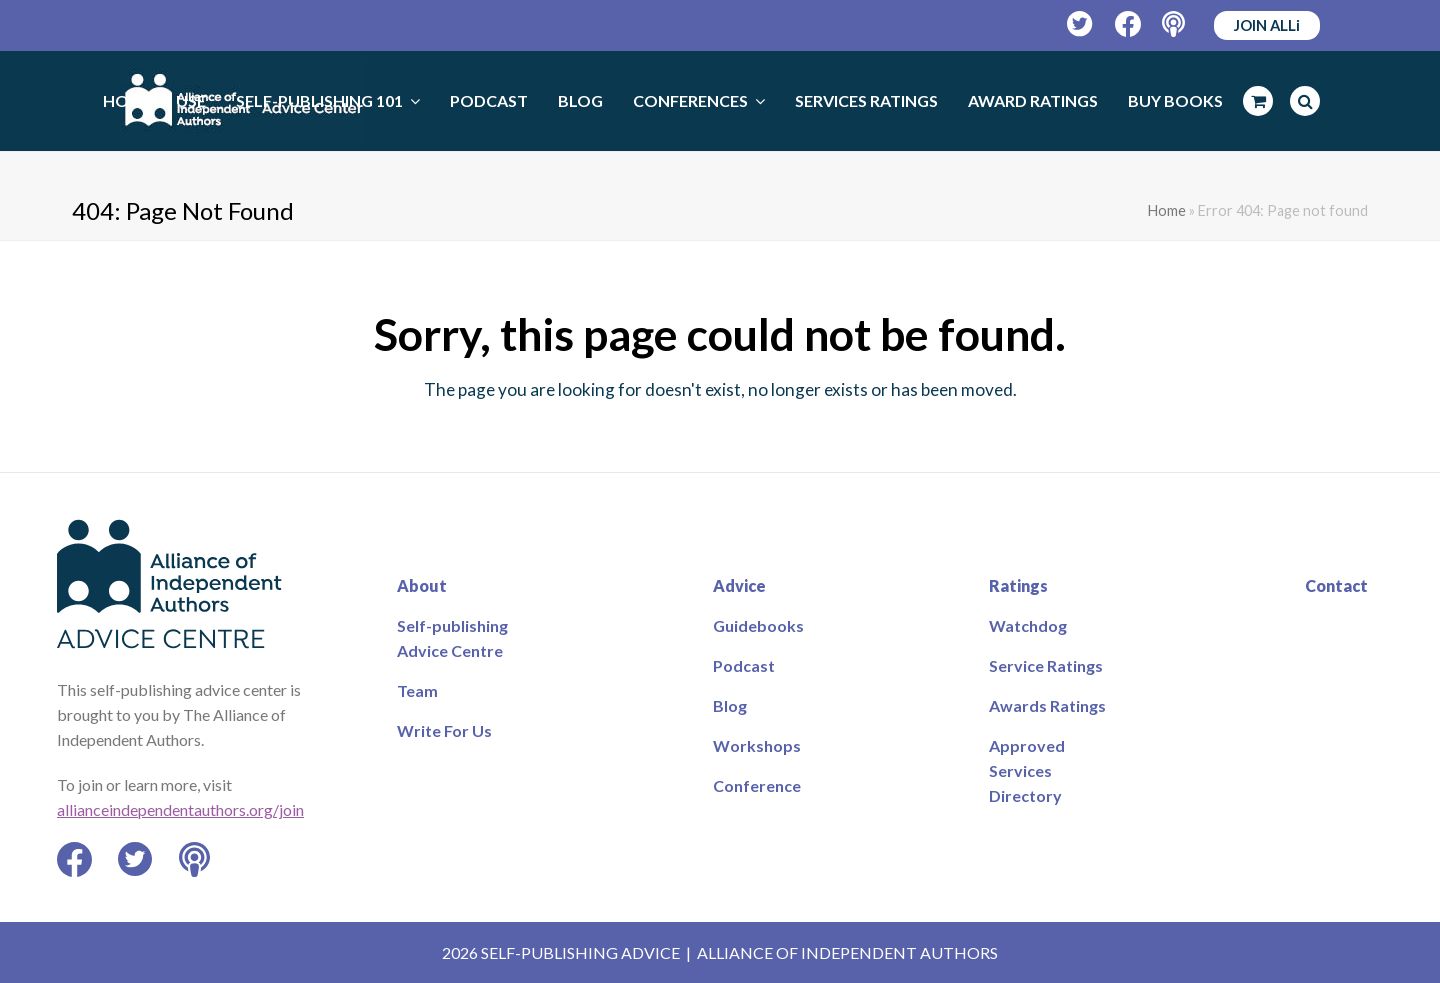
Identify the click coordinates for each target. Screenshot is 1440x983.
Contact (1336, 585)
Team (417, 690)
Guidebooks (758, 625)
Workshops (757, 745)
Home (1167, 210)
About (422, 585)
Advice (739, 585)
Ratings (1018, 585)
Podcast (744, 665)
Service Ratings (1046, 665)
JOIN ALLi (1267, 25)
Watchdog (1028, 625)
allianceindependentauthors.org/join (180, 809)
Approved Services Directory (1027, 770)
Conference (757, 785)
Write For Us (444, 730)
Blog (730, 705)
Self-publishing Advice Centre (452, 638)
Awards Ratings (1047, 705)
